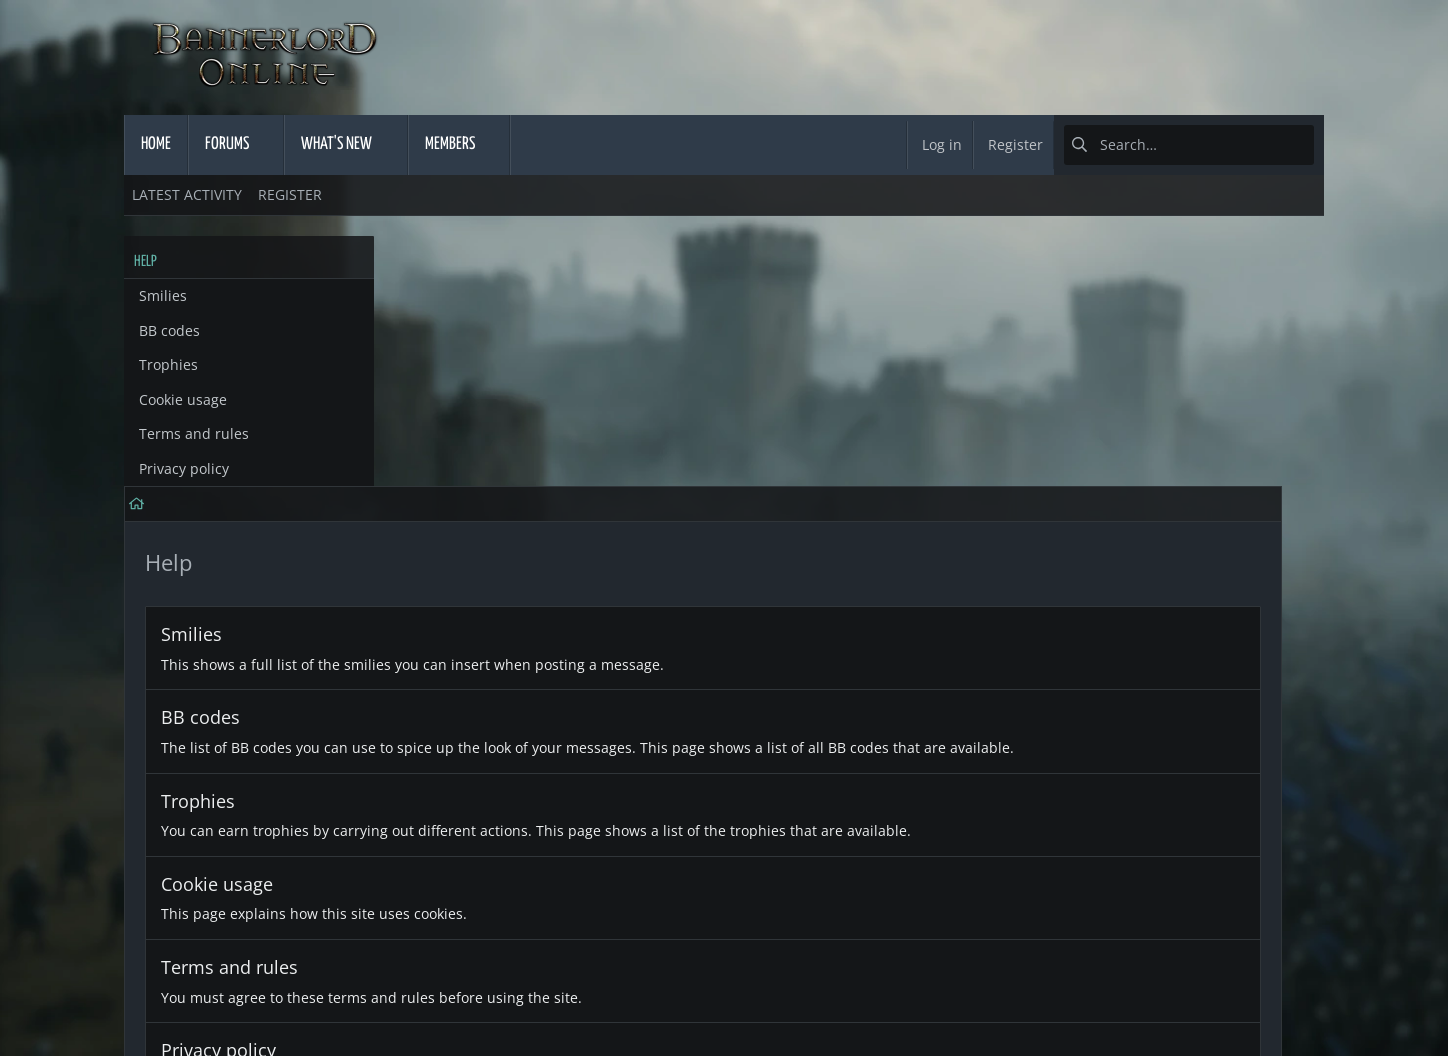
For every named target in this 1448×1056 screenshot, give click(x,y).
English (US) (172, 998)
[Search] (1189, 145)
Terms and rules (194, 433)
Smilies (163, 295)
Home (1196, 998)
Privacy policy (184, 468)
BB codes (169, 330)
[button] (267, 145)
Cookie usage (183, 399)
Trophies (168, 364)
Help (1139, 998)
